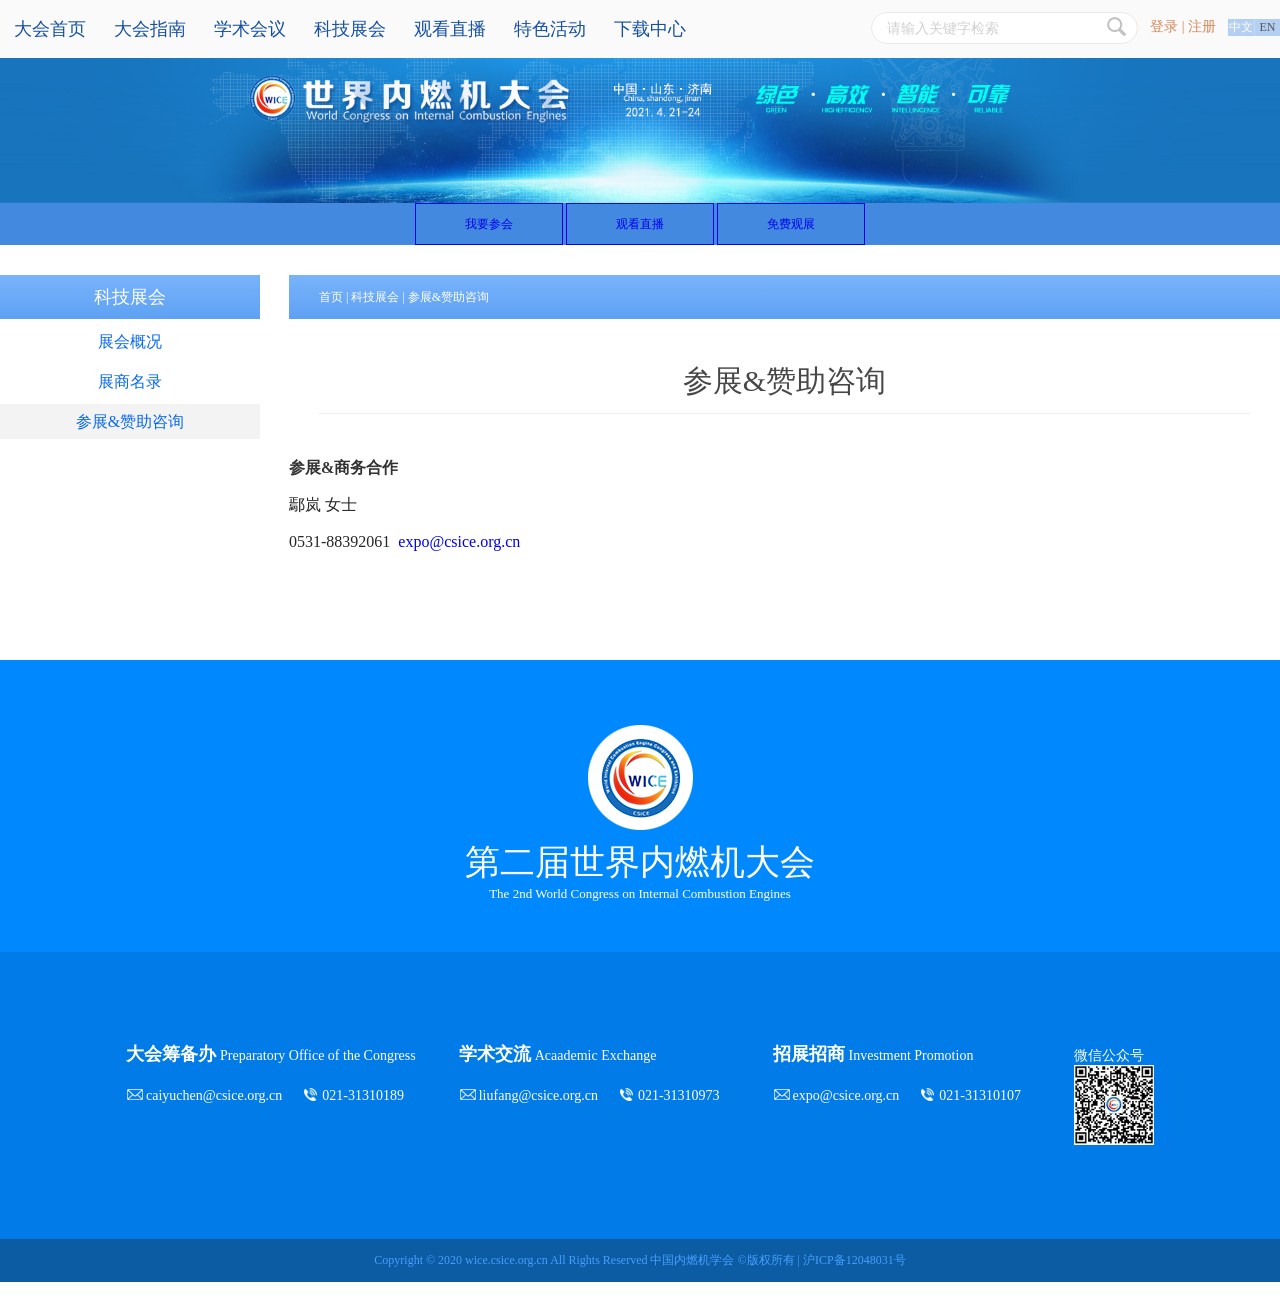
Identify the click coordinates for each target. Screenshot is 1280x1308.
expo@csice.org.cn (459, 567)
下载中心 (650, 29)
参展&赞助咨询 (130, 447)
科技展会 (350, 29)
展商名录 (130, 407)
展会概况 (130, 367)
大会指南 (150, 29)
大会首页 (50, 29)
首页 (331, 323)
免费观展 (881, 236)
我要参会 (399, 236)
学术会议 (250, 29)
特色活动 (550, 29)
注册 (1202, 26)
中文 (1241, 27)
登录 (1164, 26)
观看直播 (450, 29)
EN (1268, 27)
